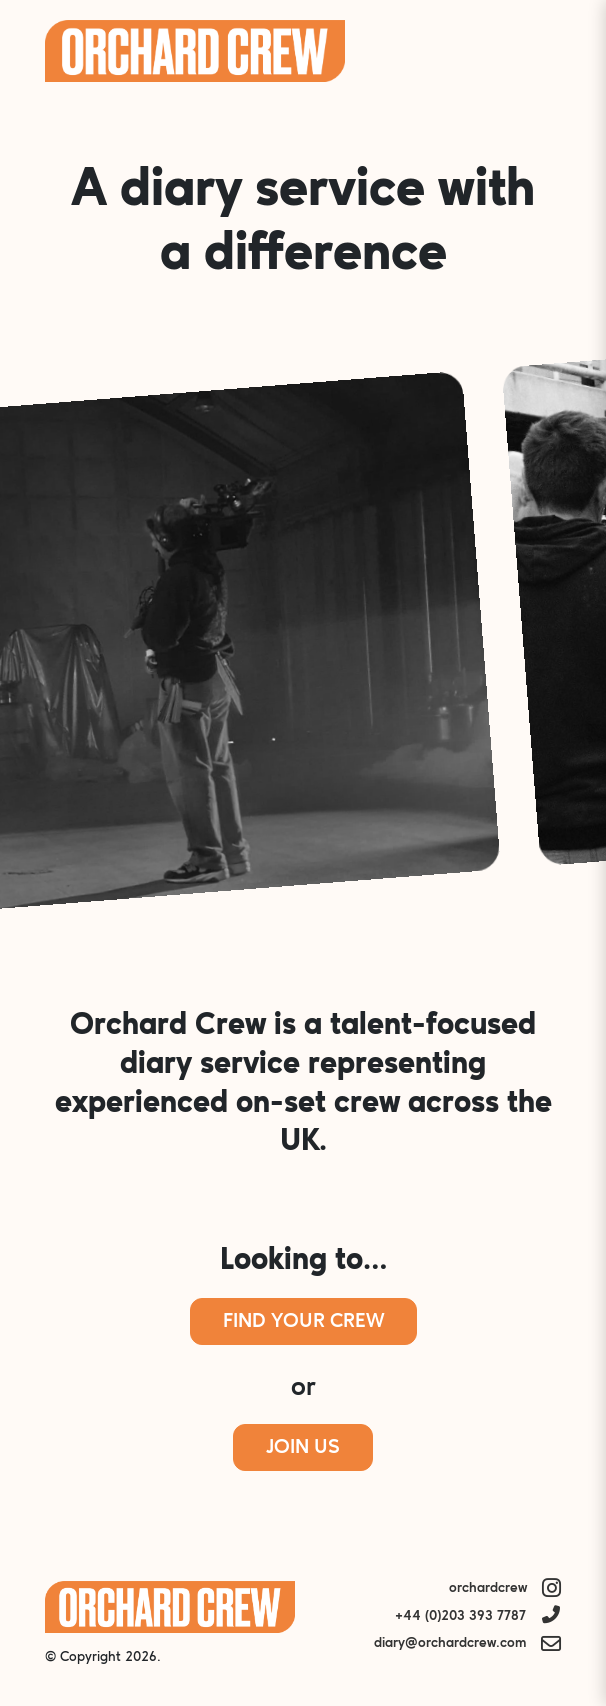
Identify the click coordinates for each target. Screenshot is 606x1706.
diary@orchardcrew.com (450, 1643)
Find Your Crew (303, 1322)
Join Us (303, 1448)
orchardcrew (488, 1588)
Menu (534, 51)
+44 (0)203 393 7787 (460, 1616)
